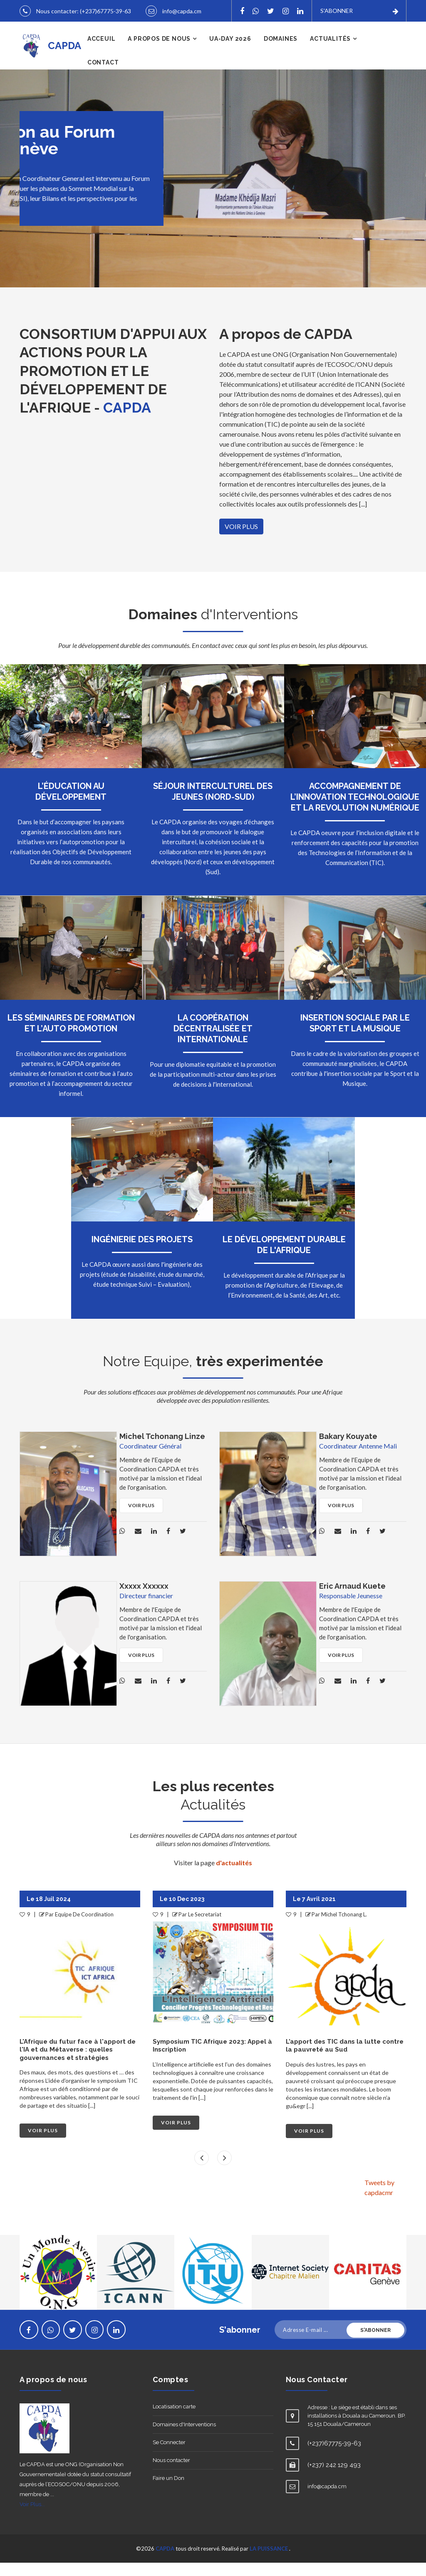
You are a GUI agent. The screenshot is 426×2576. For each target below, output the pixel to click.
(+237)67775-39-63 (105, 9)
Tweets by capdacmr (379, 2201)
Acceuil (101, 52)
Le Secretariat (71, 1927)
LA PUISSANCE (269, 2562)
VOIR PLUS (241, 540)
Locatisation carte (174, 2420)
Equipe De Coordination (217, 1927)
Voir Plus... (32, 2517)
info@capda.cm (55, 25)
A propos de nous (159, 52)
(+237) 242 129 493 (334, 2478)
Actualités (330, 52)
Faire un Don (168, 2491)
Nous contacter (171, 2473)
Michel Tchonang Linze (162, 1449)
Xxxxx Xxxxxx (143, 1599)
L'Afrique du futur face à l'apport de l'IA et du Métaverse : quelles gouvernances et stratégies (211, 2063)
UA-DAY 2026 (230, 52)
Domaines (280, 52)
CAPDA (165, 2562)
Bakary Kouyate (348, 1449)
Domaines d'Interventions (184, 2438)
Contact (103, 75)
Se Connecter (169, 2455)
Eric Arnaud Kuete (352, 1599)
